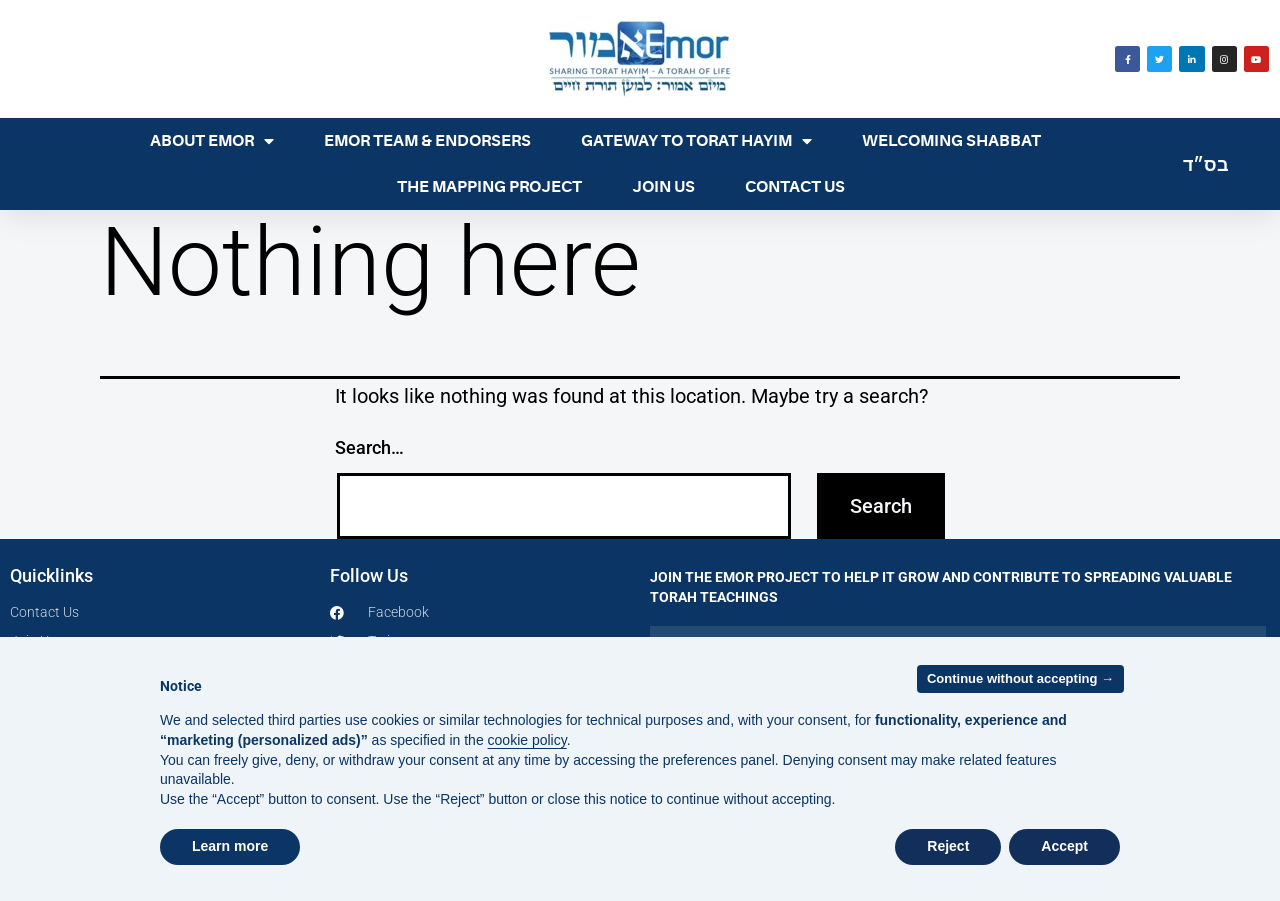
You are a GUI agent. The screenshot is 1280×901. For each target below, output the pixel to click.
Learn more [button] (230, 846)
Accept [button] (1064, 846)
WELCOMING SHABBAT (951, 141)
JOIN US (663, 187)
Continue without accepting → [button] (1020, 678)
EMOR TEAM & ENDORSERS (427, 141)
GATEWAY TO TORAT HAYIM (696, 141)
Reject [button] (948, 846)
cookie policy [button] (527, 740)
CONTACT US (795, 187)
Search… (369, 447)
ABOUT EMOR (212, 141)
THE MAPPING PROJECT (489, 187)
